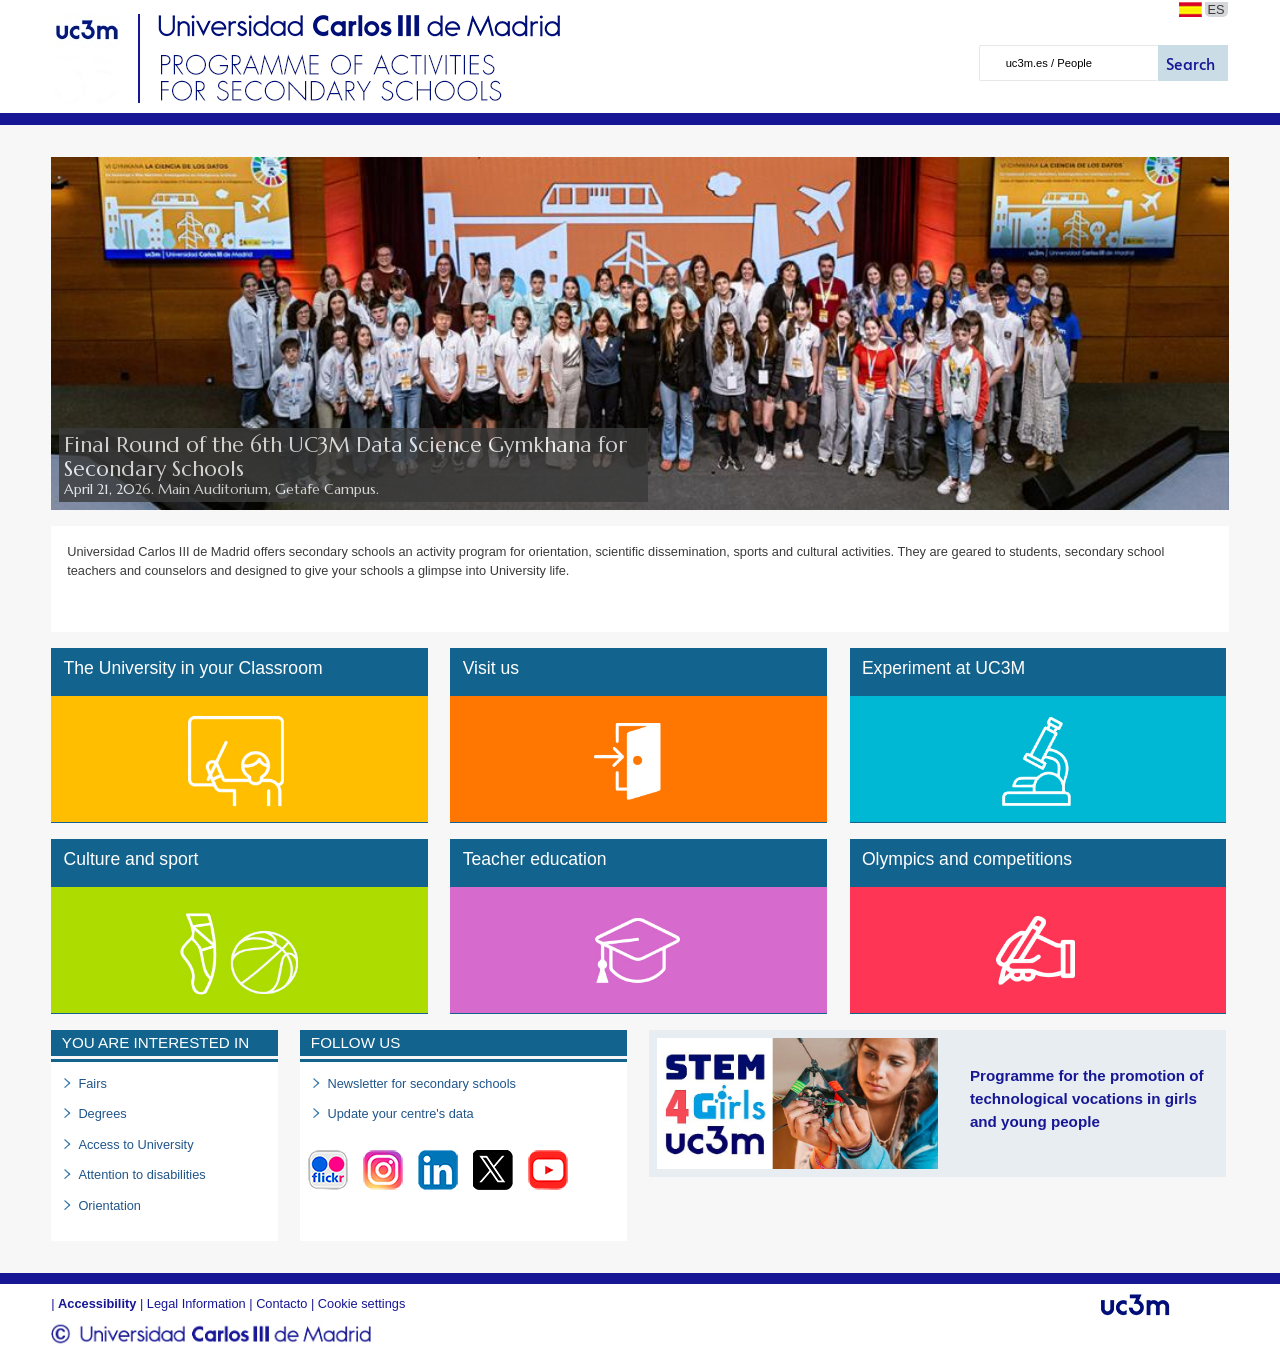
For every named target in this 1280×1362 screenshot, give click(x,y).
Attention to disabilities (141, 1174)
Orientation (109, 1205)
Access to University (135, 1144)
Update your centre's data (400, 1113)
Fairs (92, 1083)
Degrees (102, 1113)
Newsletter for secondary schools (421, 1083)
